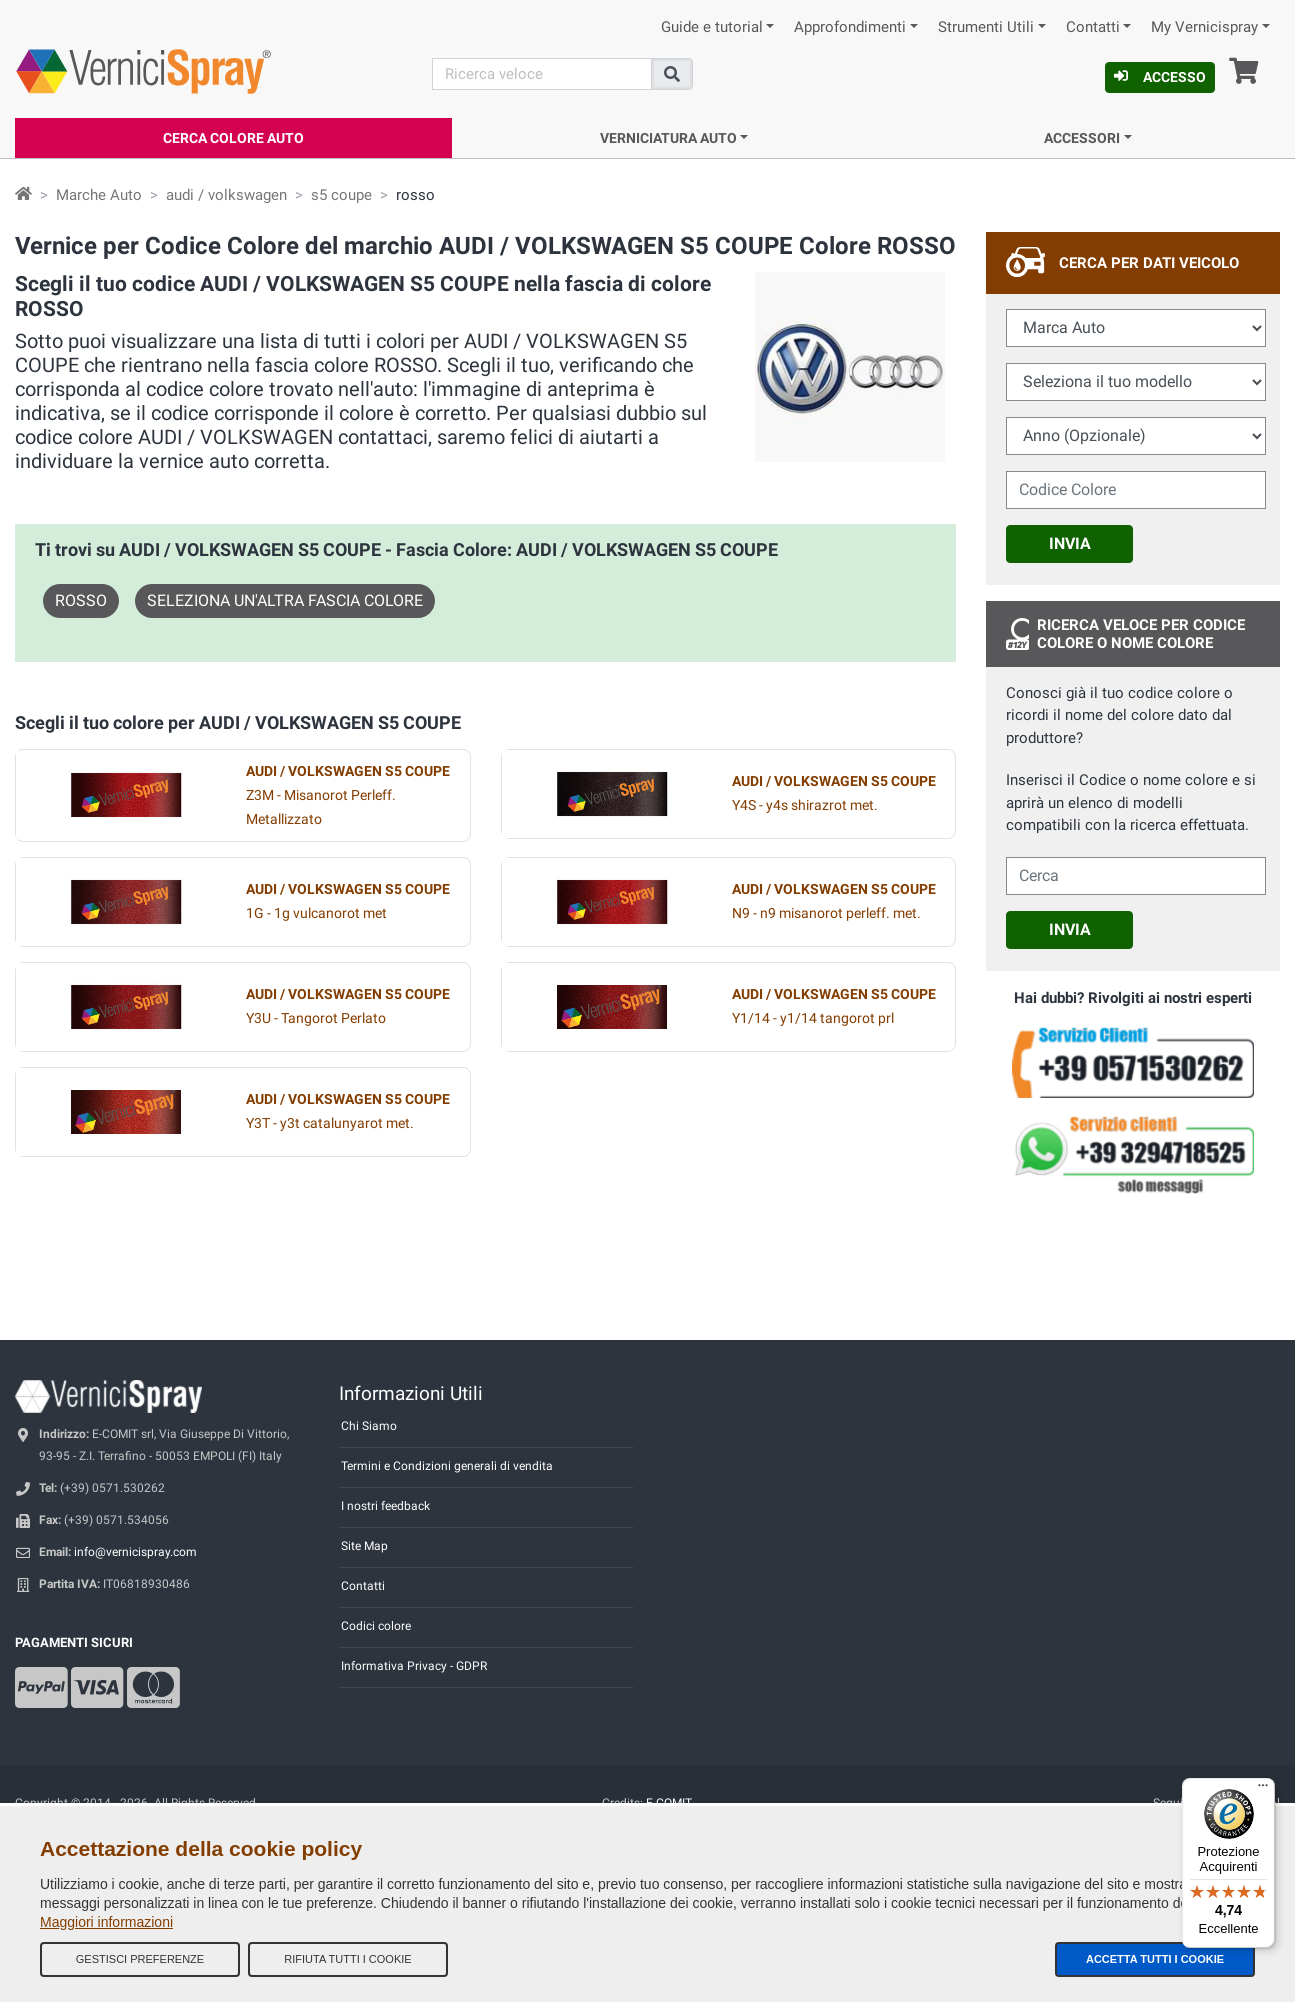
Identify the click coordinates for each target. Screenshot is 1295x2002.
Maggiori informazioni (106, 1922)
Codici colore (376, 1626)
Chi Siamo (369, 1426)
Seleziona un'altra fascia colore (285, 600)
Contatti (1093, 27)
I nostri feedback (385, 1506)
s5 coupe (341, 195)
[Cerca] (542, 74)
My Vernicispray (1204, 27)
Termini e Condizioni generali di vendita (447, 1466)
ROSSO (81, 600)
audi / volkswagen (226, 195)
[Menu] (1263, 1790)
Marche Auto (99, 195)
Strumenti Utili (986, 27)
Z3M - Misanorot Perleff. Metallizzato (348, 795)
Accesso (1160, 77)
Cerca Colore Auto (233, 138)
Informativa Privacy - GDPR (414, 1666)
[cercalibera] (1136, 876)
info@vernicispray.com (135, 1552)
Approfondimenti (850, 27)
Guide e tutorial (712, 27)
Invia (1070, 543)
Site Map (364, 1546)
